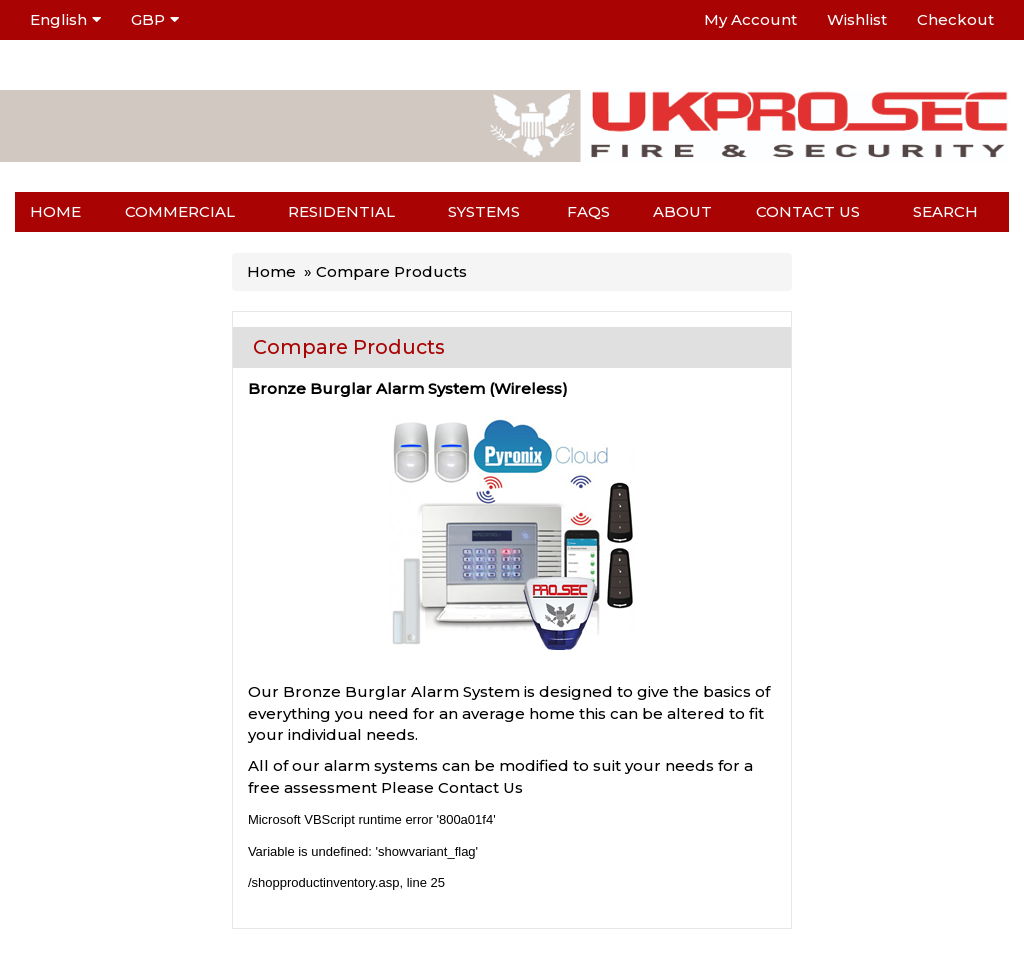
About (682, 211)
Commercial (180, 211)
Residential (341, 211)
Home (55, 211)
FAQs (588, 211)
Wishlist (857, 19)
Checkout (955, 19)
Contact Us (480, 787)
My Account (750, 19)
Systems (484, 211)
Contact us (808, 211)
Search (945, 211)
